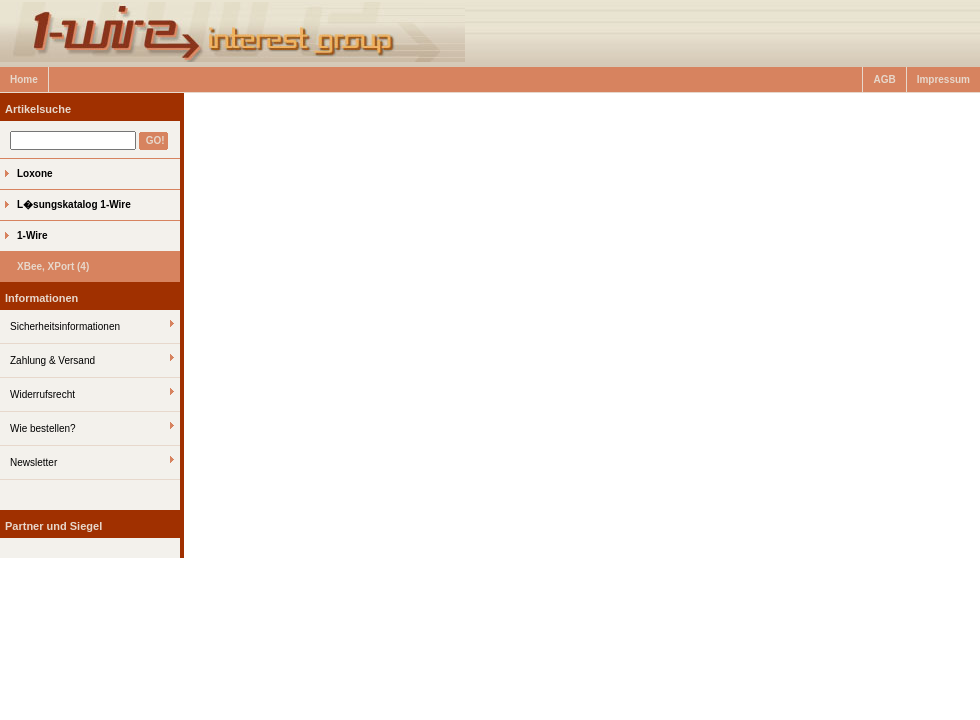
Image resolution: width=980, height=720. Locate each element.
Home (24, 79)
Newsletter (33, 462)
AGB (884, 79)
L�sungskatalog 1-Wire (74, 204)
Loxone (35, 173)
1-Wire (32, 235)
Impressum (943, 79)
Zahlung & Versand (52, 360)
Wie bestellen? (43, 428)
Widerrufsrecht (42, 394)
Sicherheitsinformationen (65, 326)
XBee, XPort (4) (53, 266)
